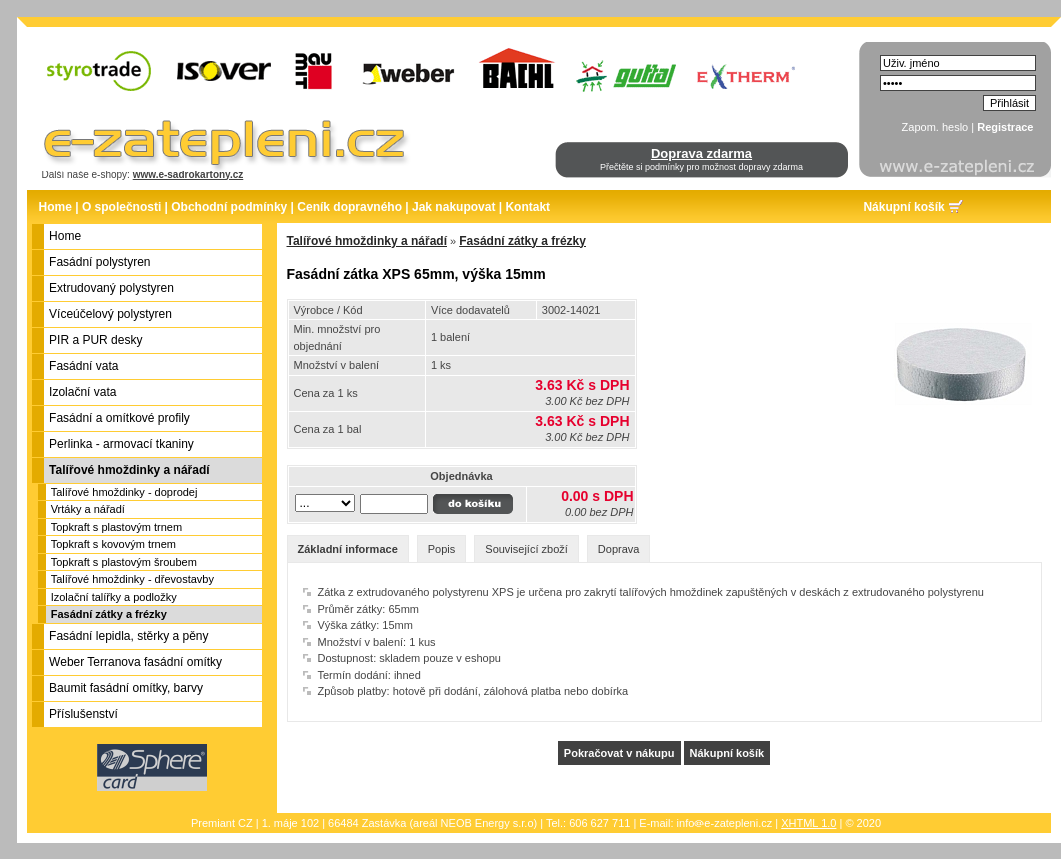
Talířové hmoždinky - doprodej (124, 492)
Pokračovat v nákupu (619, 753)
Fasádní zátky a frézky (109, 614)
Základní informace (348, 549)
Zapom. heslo (935, 127)
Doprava (619, 549)
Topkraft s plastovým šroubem (124, 562)
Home (55, 207)
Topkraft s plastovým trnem (116, 527)
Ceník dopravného (349, 207)
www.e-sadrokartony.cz (188, 174)
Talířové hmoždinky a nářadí (367, 241)
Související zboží (526, 549)
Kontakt (527, 207)
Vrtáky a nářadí (88, 509)
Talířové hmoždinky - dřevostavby (132, 579)
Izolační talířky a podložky (114, 597)
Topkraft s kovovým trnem (113, 544)
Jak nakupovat (453, 207)
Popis (442, 549)
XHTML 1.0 (808, 823)
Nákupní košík (903, 207)
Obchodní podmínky (229, 207)
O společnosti (121, 207)
